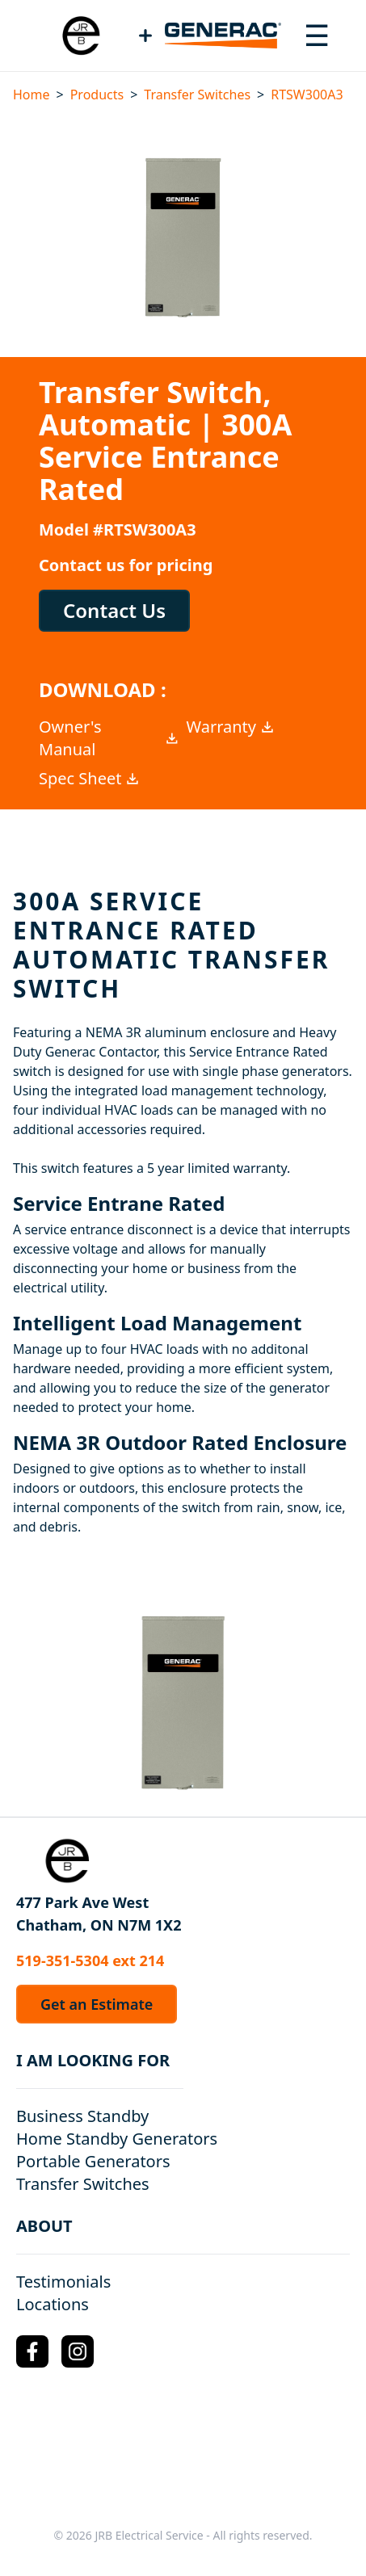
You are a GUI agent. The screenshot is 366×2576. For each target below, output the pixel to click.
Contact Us (114, 610)
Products (97, 94)
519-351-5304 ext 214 (90, 1960)
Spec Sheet (90, 778)
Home (31, 94)
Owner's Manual (109, 738)
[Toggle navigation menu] (317, 35)
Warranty (231, 727)
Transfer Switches (197, 94)
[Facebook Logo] (32, 2351)
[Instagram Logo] (77, 2351)
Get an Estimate (96, 2004)
